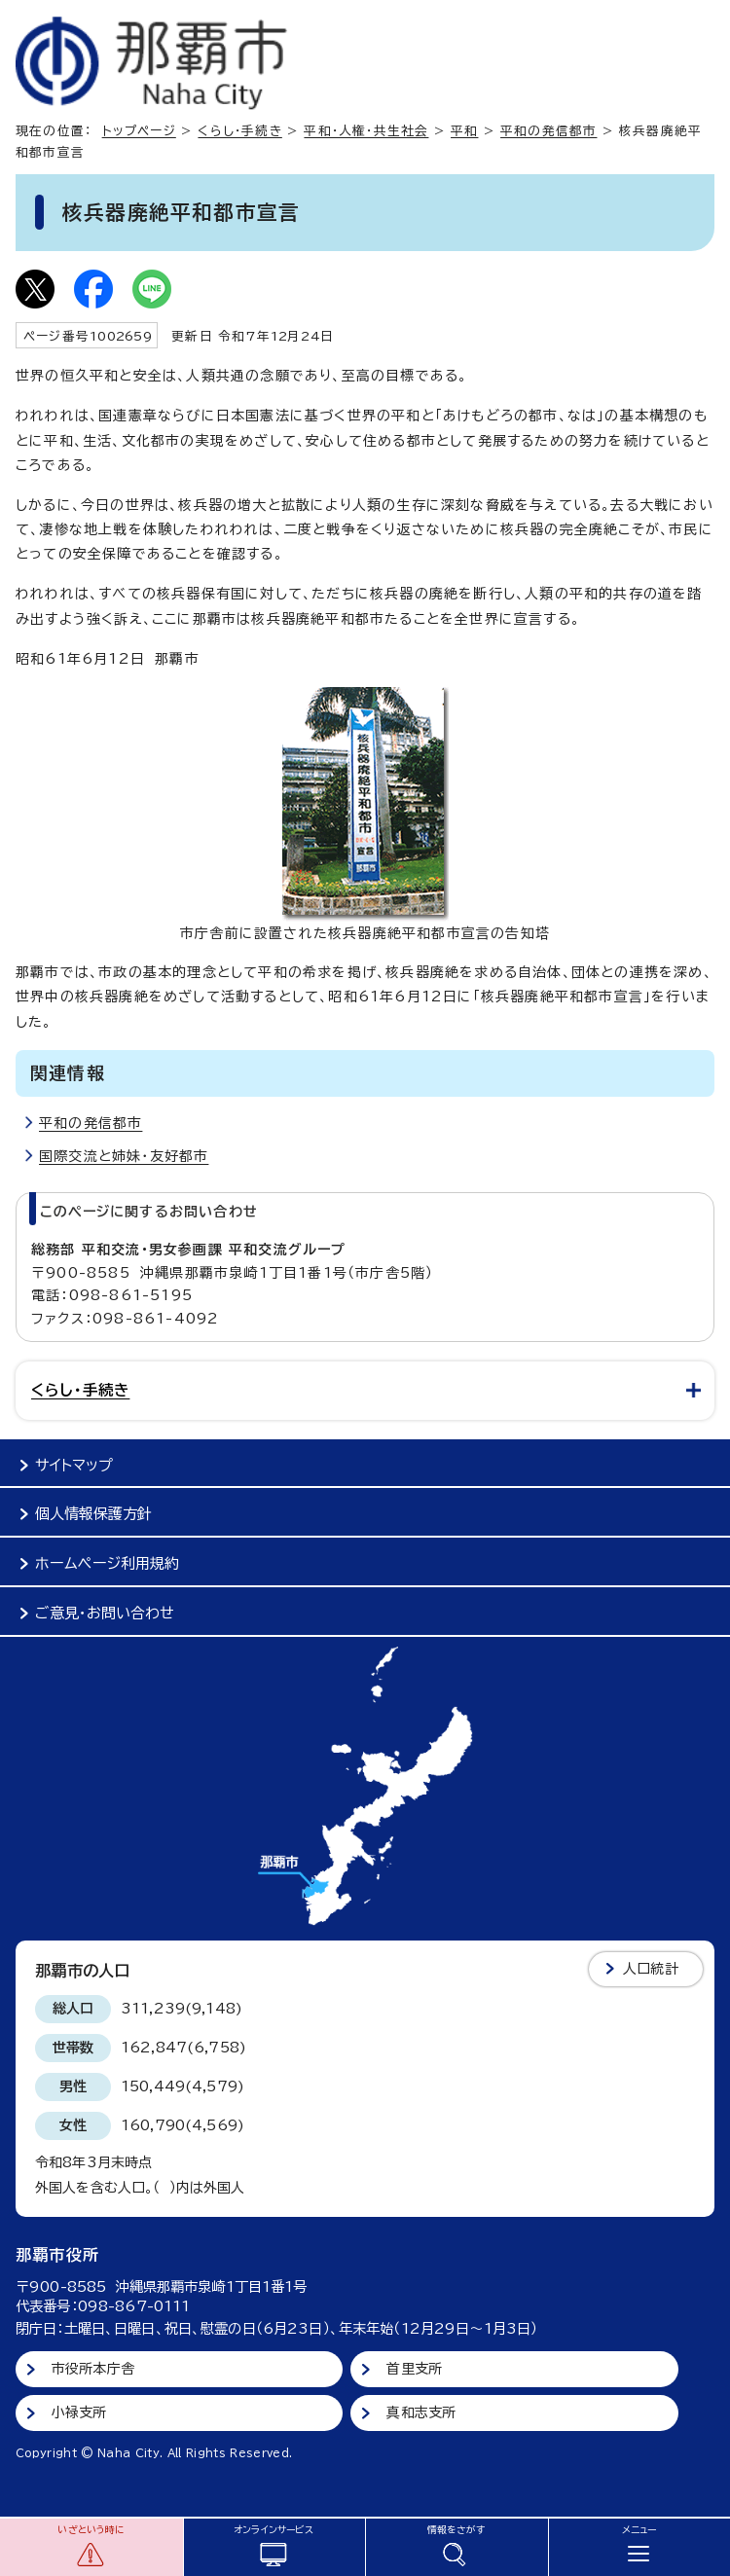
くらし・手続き (239, 131)
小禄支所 (79, 2412)
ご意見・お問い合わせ (104, 1613)
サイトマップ (74, 1465)
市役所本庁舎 (93, 2369)
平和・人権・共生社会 (366, 131)
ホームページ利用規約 (107, 1563)
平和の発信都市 (548, 131)
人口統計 (650, 1969)
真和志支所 (421, 2412)
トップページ (139, 131)
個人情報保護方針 (93, 1513)
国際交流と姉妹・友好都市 (123, 1156)
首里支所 (414, 2369)
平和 (464, 131)
